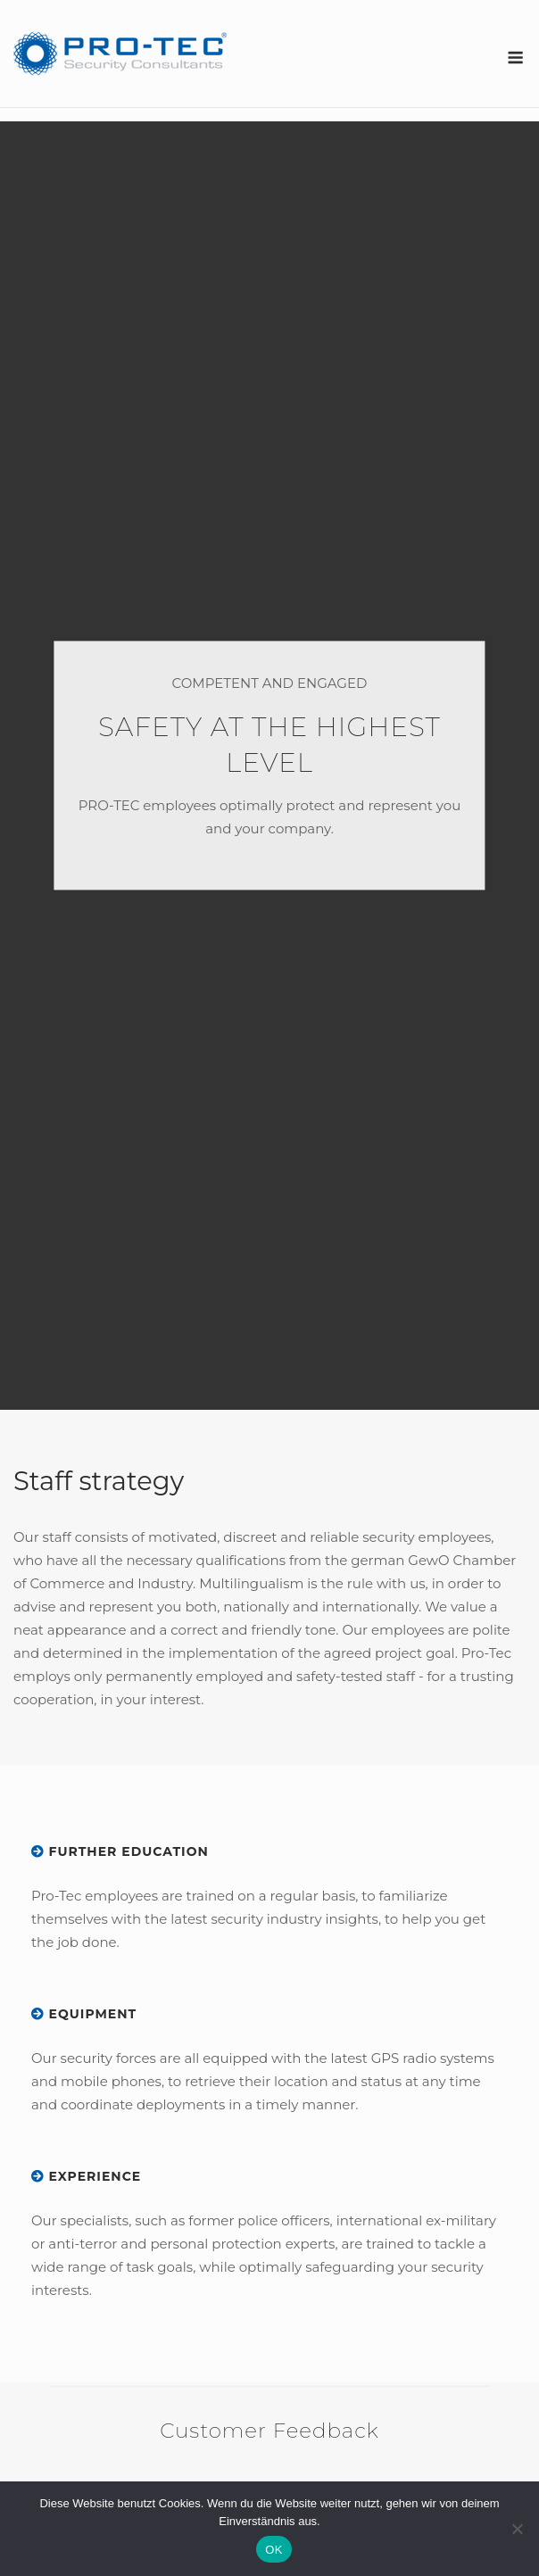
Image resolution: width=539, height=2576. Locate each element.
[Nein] (517, 2529)
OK (273, 2549)
